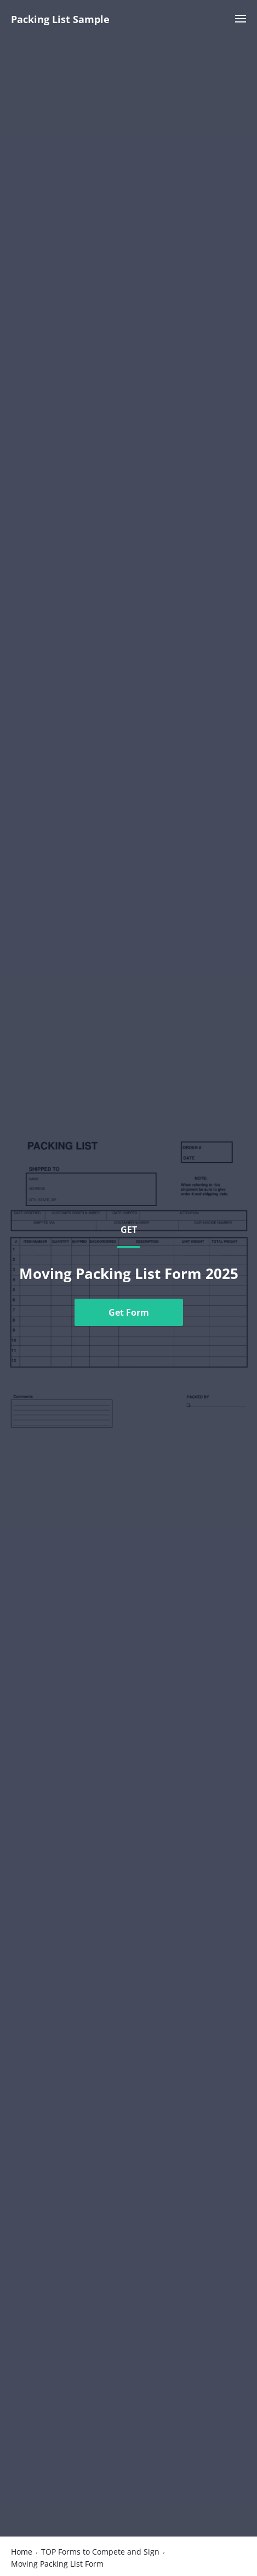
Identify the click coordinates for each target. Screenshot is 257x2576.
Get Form (128, 1312)
